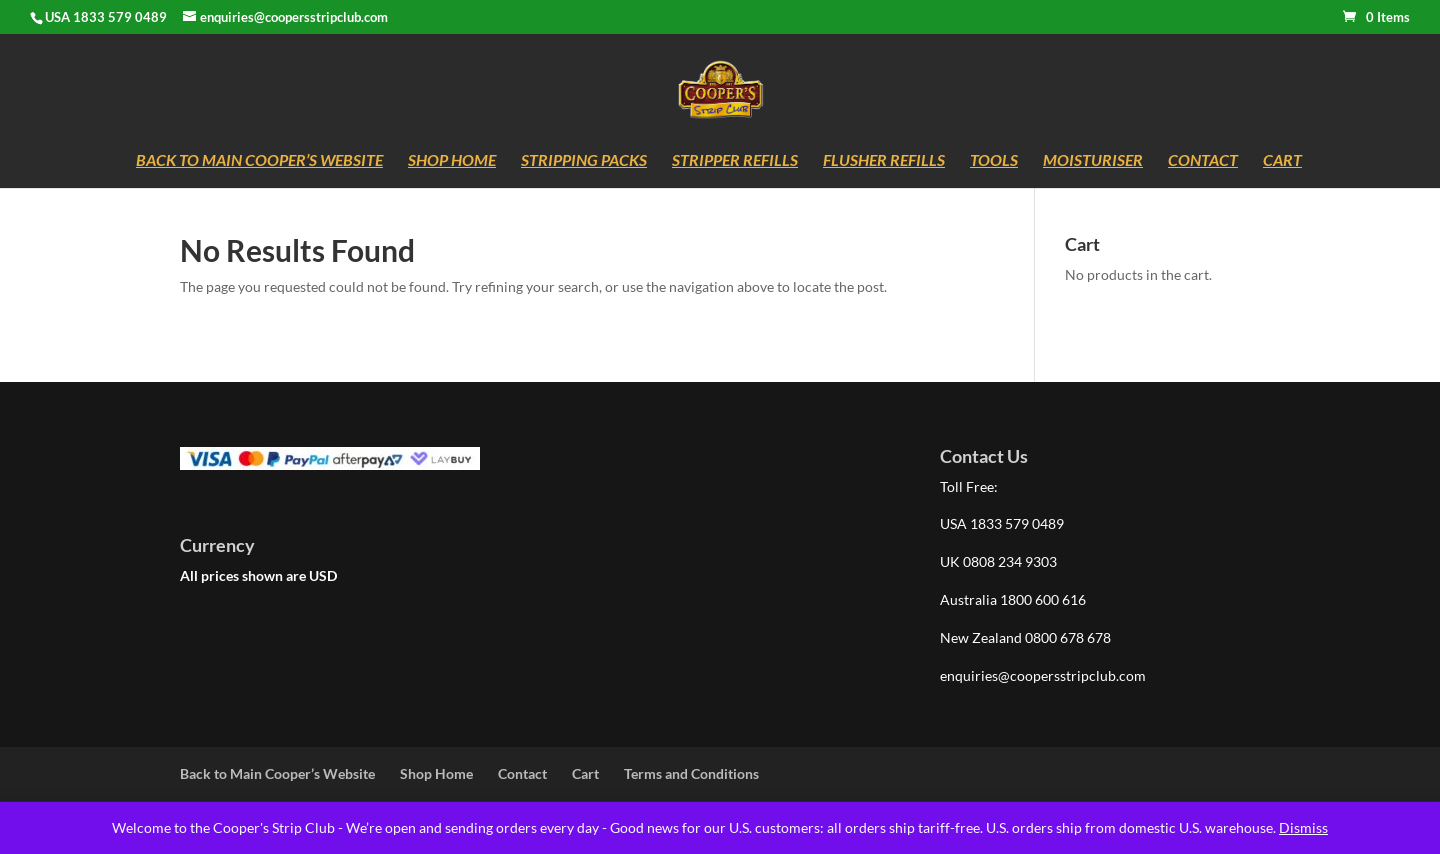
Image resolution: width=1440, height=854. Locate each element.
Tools (994, 161)
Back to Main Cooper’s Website (259, 161)
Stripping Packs (584, 161)
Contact (1203, 161)
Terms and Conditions (691, 773)
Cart (1282, 161)
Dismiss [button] (1303, 827)
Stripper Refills (735, 161)
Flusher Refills (884, 161)
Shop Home (452, 161)
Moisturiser (1093, 161)
